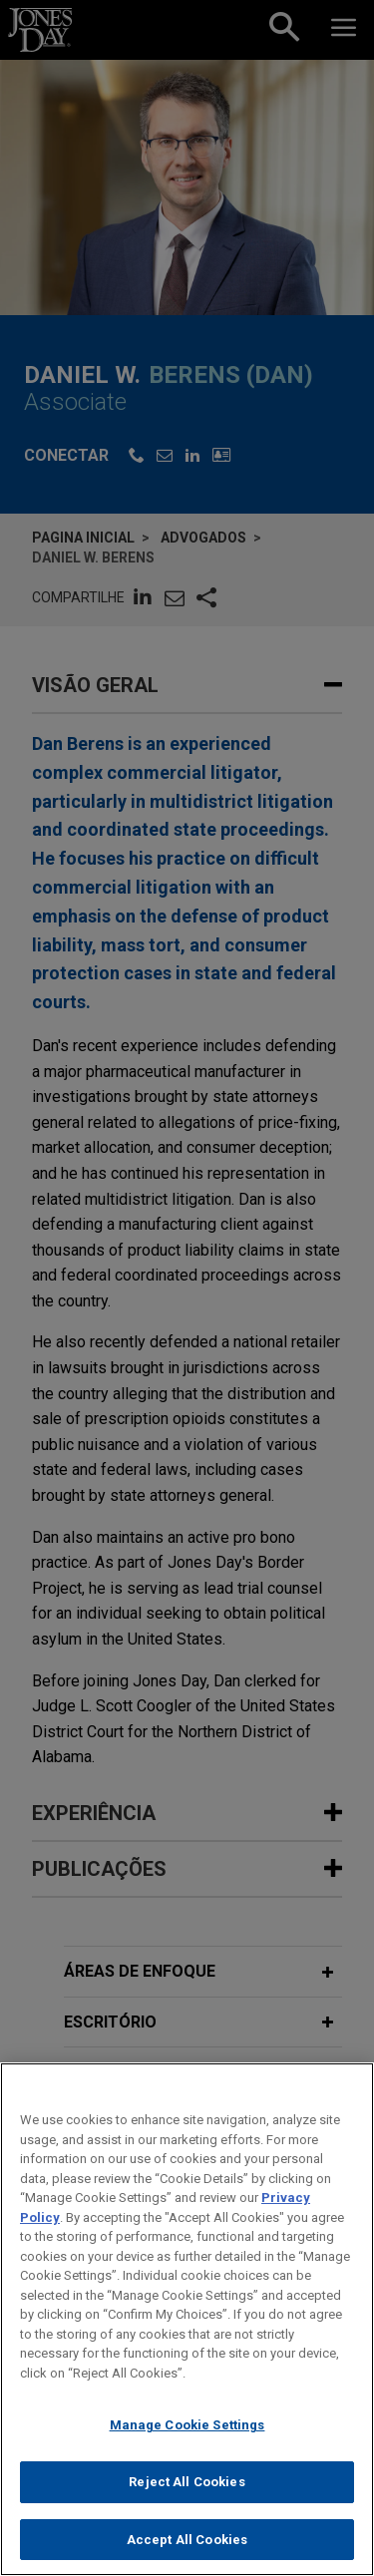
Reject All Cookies (186, 2494)
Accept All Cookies (187, 2551)
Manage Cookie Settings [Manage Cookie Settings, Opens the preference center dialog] (187, 2437)
